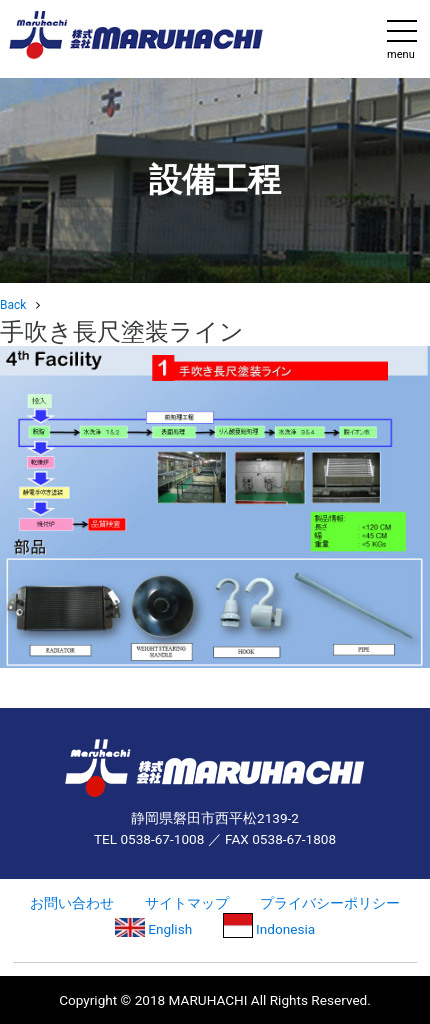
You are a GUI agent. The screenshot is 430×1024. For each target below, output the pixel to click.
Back (13, 305)
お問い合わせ (72, 903)
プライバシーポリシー (330, 903)
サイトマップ (187, 903)
